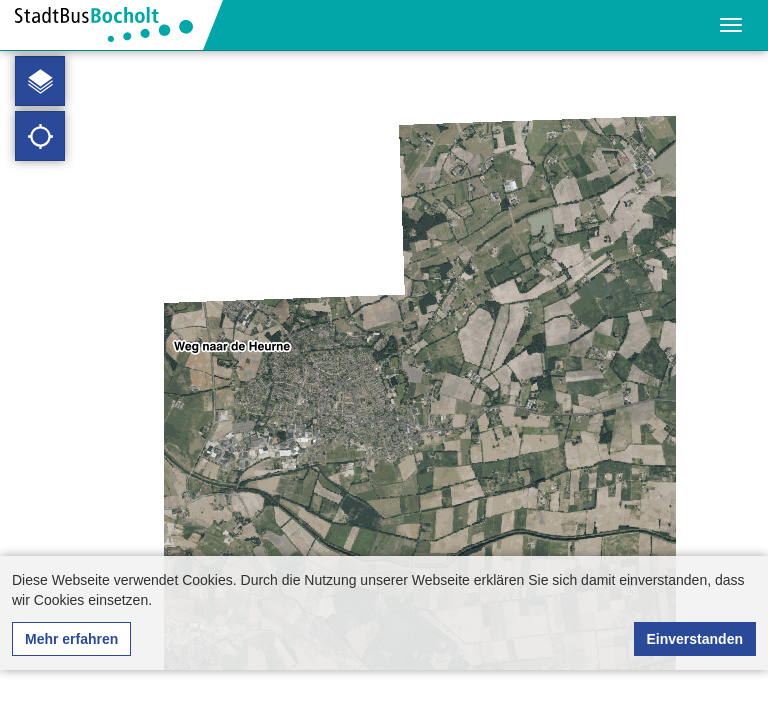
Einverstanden (695, 639)
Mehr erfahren (71, 639)
